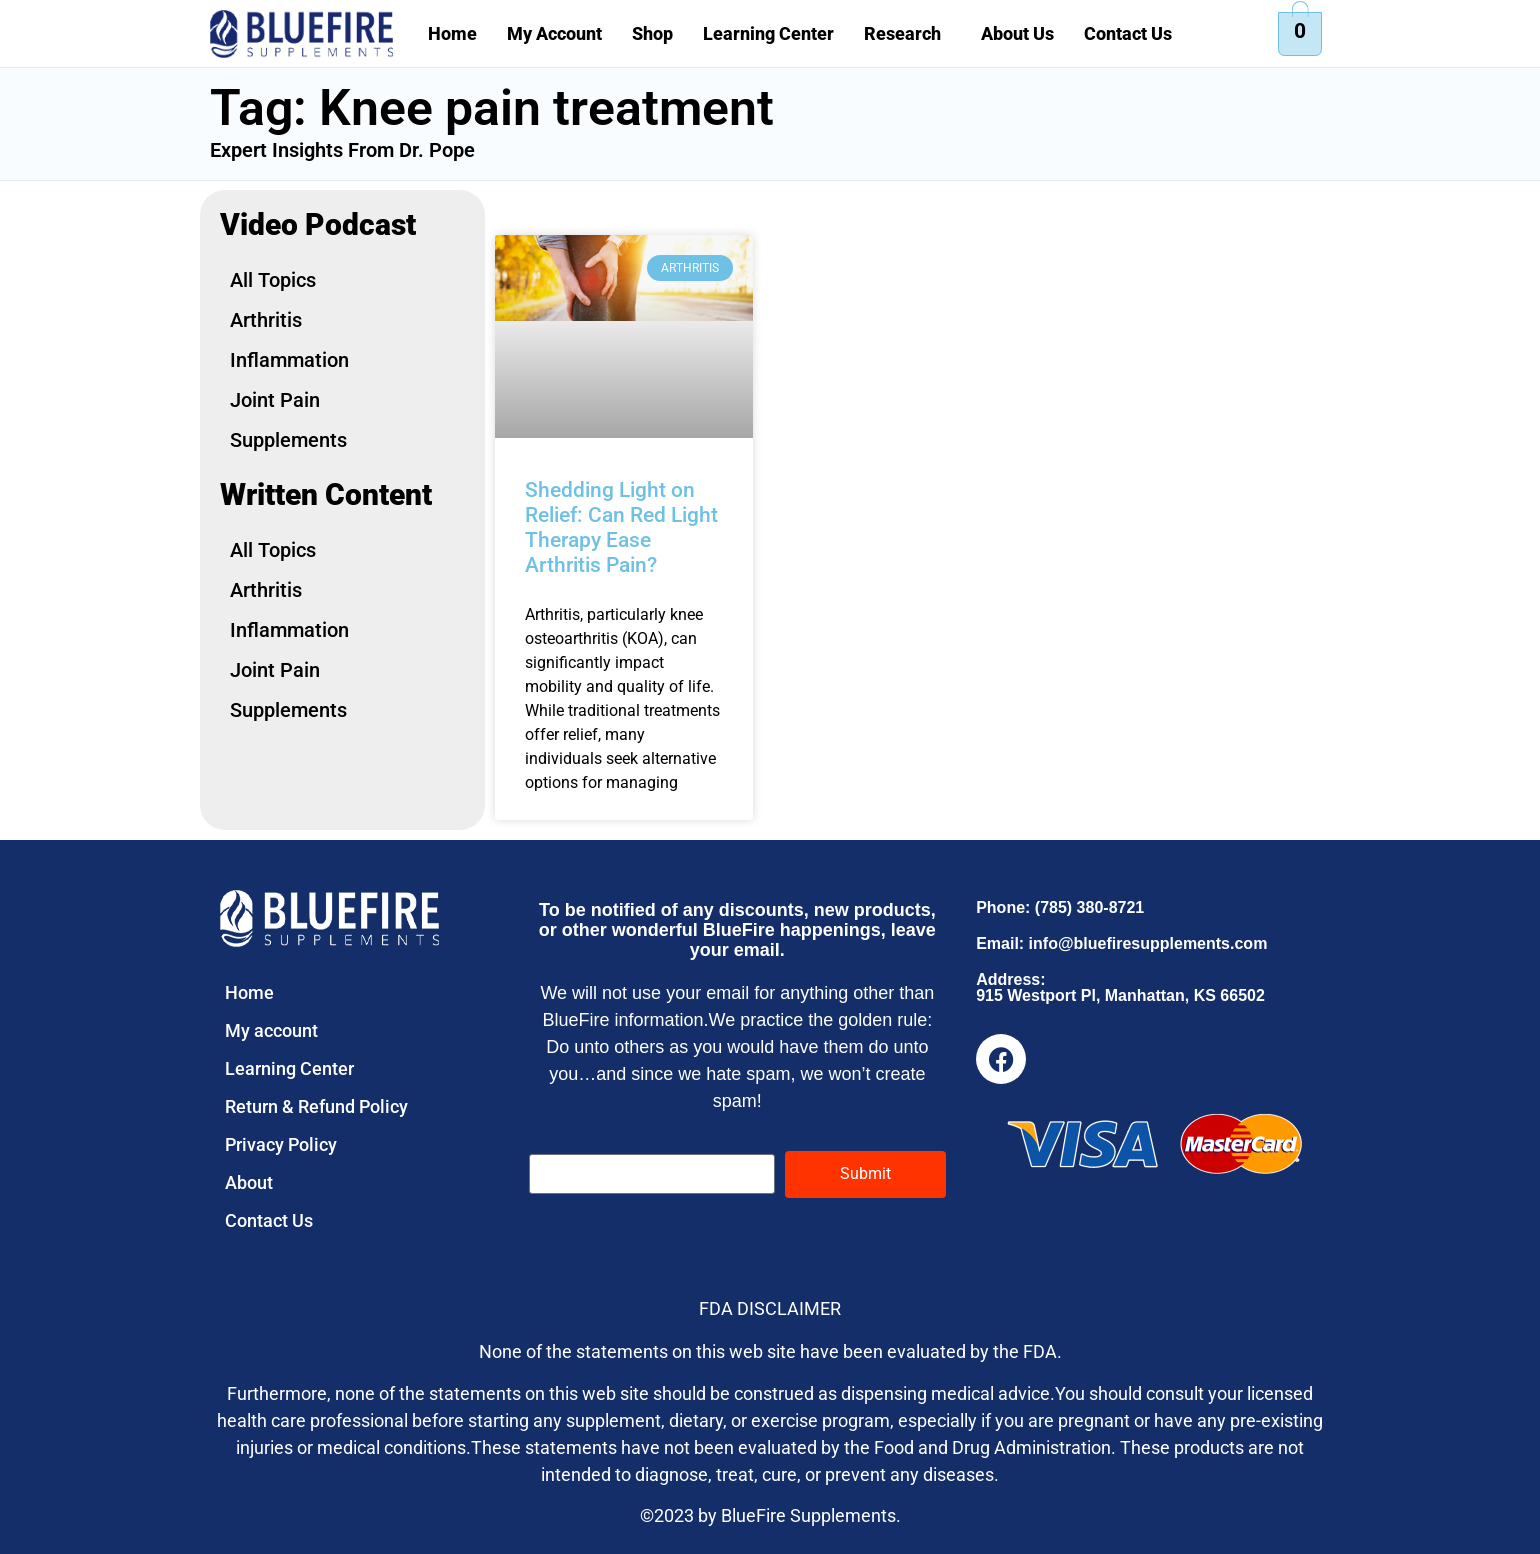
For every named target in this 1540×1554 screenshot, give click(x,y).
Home (452, 33)
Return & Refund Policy (316, 1106)
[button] (907, 34)
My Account (554, 33)
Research (902, 33)
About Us (1017, 33)
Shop (652, 33)
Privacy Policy (281, 1144)
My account (271, 1030)
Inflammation (289, 360)
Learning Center (768, 33)
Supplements (288, 440)
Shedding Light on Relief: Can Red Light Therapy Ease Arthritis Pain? (621, 528)
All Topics (273, 280)
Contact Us (1128, 33)
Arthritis (266, 320)
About (249, 1182)
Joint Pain (275, 400)
